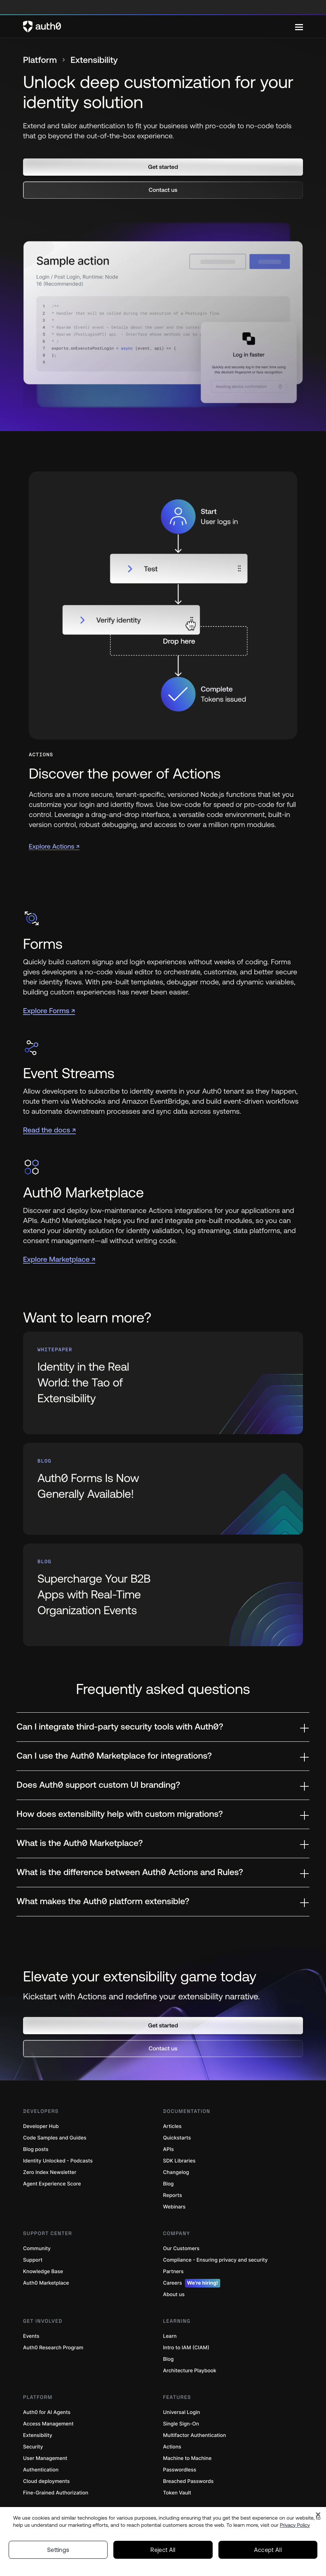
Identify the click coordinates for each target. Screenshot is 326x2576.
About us (174, 2294)
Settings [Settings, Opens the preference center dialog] (58, 2550)
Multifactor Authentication (194, 2435)
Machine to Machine (187, 2458)
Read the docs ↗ (49, 1130)
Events (31, 2336)
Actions (172, 2447)
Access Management (48, 2424)
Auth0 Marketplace (46, 2283)
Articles (172, 2126)
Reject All (162, 2550)
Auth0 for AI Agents (47, 2412)
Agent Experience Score (52, 2184)
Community (37, 2248)
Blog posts (36, 2149)
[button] (163, 167)
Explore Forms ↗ (49, 1011)
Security (33, 2447)
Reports (172, 2195)
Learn (170, 2336)
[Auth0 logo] (159, 26)
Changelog (176, 2172)
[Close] (318, 2514)
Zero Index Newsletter (49, 2172)
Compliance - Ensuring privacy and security (215, 2260)
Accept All (268, 2550)
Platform (40, 60)
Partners (173, 2271)
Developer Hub (41, 2126)
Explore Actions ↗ (54, 846)
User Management (45, 2458)
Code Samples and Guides (54, 2138)
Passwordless (179, 2470)
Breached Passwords (188, 2481)
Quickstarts (177, 2138)
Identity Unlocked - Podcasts (58, 2161)
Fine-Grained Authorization (55, 2493)
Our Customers (181, 2248)
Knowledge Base (43, 2271)
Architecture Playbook (189, 2371)
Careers (191, 2283)
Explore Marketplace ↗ (59, 1259)
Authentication (41, 2470)
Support (32, 2260)
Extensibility (37, 2435)
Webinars (174, 2207)
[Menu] (299, 26)
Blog (168, 2184)
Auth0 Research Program (53, 2348)
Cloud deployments (46, 2481)
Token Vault (177, 2493)
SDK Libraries (179, 2161)
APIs (168, 2149)
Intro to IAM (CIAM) (186, 2348)
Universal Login (181, 2412)
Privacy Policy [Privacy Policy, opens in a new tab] (295, 2525)
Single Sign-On (181, 2424)
